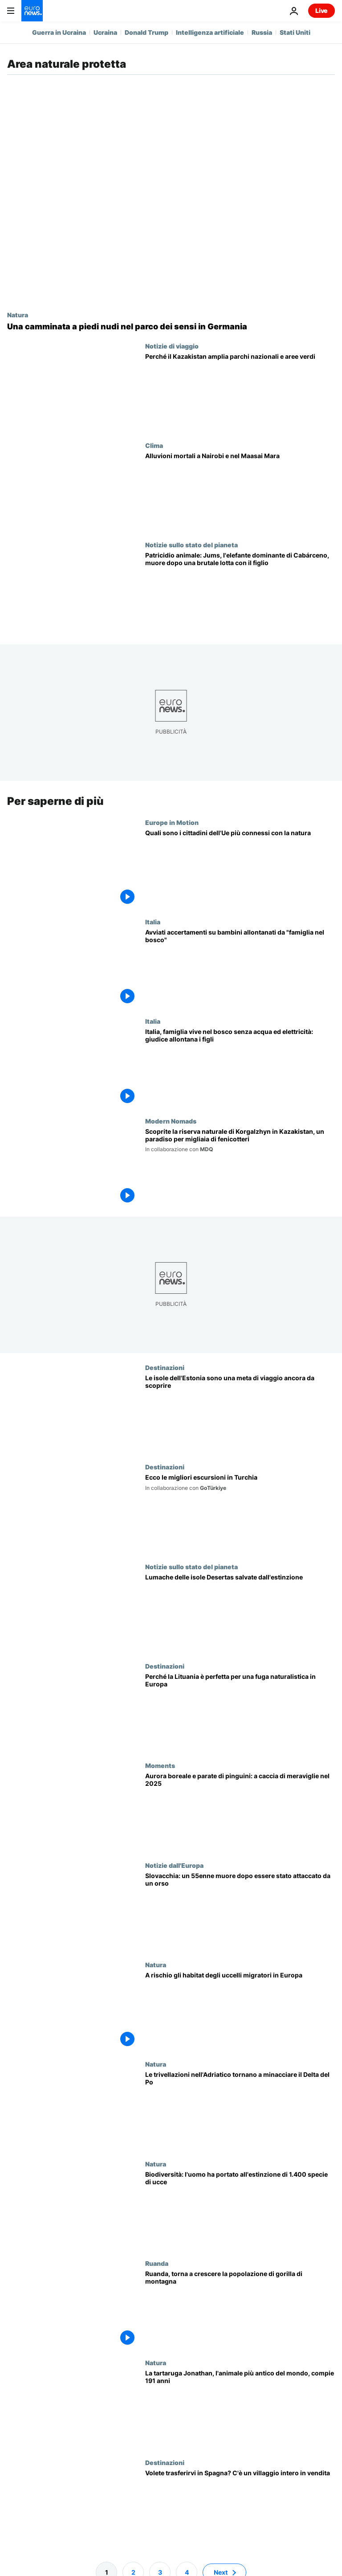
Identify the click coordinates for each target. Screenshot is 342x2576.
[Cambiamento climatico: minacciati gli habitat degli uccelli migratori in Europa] (240, 2011)
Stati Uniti (295, 32)
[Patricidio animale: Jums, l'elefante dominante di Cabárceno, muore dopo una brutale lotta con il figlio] (240, 591)
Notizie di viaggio (172, 345)
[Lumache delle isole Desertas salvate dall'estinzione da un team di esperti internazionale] (240, 1613)
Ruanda (156, 2263)
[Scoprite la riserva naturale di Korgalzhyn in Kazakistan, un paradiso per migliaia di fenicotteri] (240, 1167)
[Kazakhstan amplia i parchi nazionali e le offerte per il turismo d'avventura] (240, 392)
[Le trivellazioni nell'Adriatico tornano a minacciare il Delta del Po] (240, 2110)
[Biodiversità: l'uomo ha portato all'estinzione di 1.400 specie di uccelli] (240, 2209)
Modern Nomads (170, 1120)
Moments (160, 1765)
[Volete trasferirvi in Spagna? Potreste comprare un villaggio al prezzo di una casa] (240, 2508)
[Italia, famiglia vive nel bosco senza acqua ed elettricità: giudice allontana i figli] (240, 1067)
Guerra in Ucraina (59, 32)
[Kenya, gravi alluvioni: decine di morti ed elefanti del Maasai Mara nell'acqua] (240, 491)
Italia (152, 921)
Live (321, 10)
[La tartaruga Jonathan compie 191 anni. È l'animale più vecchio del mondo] (240, 2409)
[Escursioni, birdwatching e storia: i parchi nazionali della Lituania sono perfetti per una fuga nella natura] (240, 1712)
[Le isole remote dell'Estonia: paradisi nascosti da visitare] (240, 1413)
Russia (262, 32)
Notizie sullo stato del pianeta (191, 544)
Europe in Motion (172, 822)
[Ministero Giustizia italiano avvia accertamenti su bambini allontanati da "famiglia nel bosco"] (240, 968)
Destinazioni (164, 1367)
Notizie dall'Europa (174, 1864)
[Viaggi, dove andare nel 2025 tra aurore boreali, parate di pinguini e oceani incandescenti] (240, 1811)
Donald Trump (146, 32)
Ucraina (105, 32)
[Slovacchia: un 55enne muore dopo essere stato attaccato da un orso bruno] (240, 1911)
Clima (154, 445)
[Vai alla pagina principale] (32, 10)
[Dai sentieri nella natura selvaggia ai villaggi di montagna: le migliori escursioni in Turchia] (240, 1513)
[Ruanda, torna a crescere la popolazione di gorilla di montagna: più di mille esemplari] (240, 2309)
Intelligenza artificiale (210, 32)
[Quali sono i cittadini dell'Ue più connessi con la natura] (240, 868)
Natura (17, 314)
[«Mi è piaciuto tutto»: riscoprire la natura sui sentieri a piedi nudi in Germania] (171, 327)
